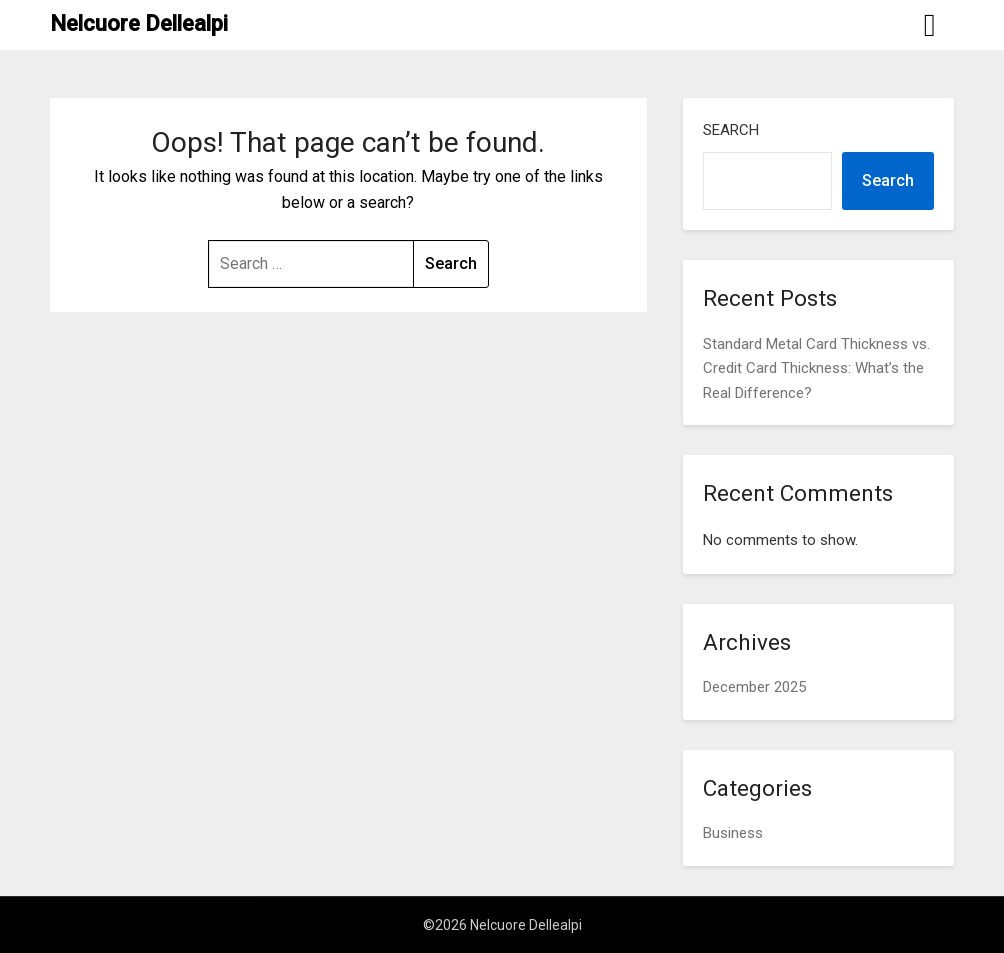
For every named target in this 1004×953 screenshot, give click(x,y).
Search (731, 130)
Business (733, 833)
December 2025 (754, 687)
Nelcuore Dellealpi (139, 23)
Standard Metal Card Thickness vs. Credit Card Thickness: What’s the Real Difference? (816, 368)
